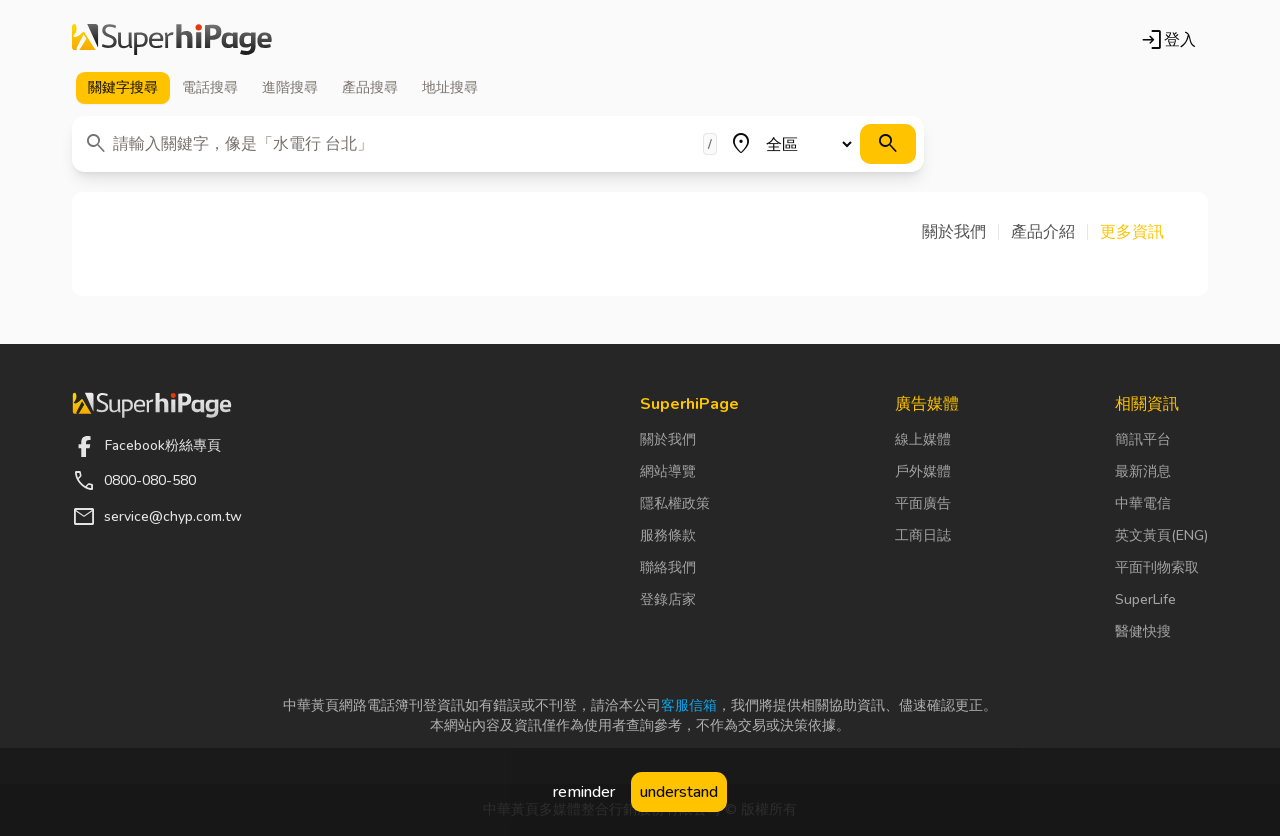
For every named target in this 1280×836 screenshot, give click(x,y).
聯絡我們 (668, 567)
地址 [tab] (450, 88)
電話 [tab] (210, 88)
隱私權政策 (675, 503)
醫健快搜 (1143, 631)
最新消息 (1143, 471)
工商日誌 (923, 535)
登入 (1168, 40)
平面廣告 (923, 503)
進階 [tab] (290, 88)
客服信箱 (689, 705)
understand (679, 792)
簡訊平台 (1143, 439)
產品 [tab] (370, 88)
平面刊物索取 (1157, 567)
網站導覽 (668, 471)
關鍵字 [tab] (123, 88)
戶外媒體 (923, 471)
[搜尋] (888, 144)
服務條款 (668, 535)
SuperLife (1145, 599)
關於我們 (668, 439)
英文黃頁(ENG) (1161, 535)
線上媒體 (923, 439)
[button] (960, 232)
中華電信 (1143, 503)
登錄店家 (668, 599)
